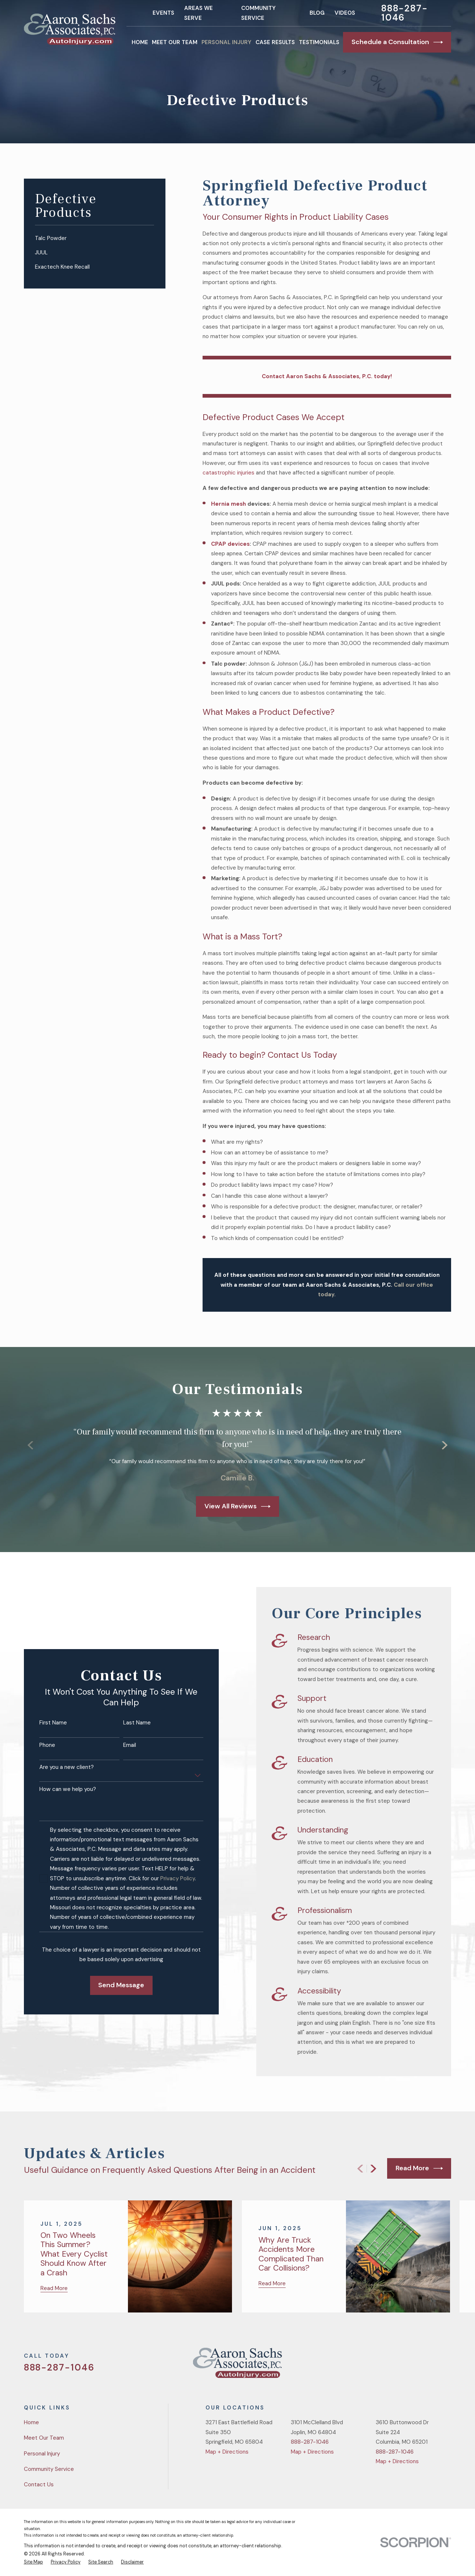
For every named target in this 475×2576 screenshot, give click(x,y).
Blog (317, 13)
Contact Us (39, 2484)
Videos (345, 13)
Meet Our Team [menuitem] (174, 42)
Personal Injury (42, 2453)
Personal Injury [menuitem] (226, 42)
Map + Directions (227, 2451)
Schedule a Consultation (397, 42)
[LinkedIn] (447, 2365)
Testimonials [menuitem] (319, 42)
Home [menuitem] (140, 42)
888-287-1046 (404, 13)
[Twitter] (394, 2365)
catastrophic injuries (228, 472)
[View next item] (373, 2168)
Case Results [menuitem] (275, 42)
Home (31, 2422)
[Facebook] (412, 2365)
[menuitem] (94, 238)
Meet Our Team (44, 2437)
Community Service (49, 2469)
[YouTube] (429, 2365)
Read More (419, 2168)
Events (163, 13)
